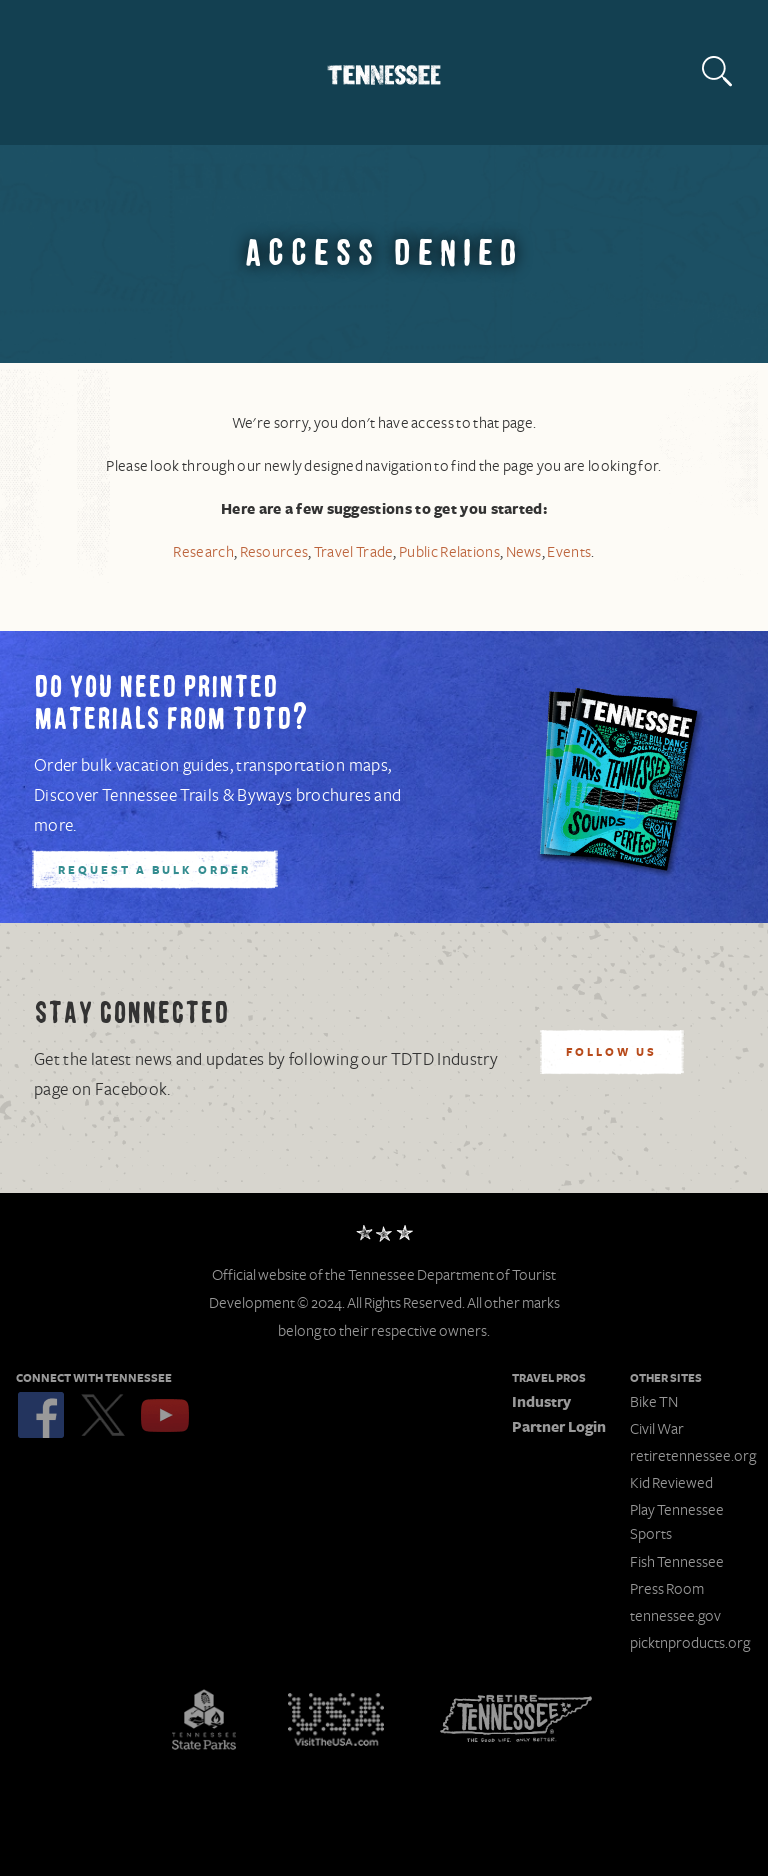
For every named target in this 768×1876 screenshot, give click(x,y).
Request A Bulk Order (154, 871)
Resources (274, 552)
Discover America (336, 1719)
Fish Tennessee (677, 1562)
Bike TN (654, 1402)
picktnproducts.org (690, 1643)
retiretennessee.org (693, 1456)
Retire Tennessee (516, 1719)
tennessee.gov (675, 1616)
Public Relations (449, 552)
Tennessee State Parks (204, 1719)
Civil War (657, 1429)
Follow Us (611, 1053)
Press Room (667, 1589)
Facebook (41, 1415)
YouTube (165, 1415)
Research (203, 552)
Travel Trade (354, 552)
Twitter (103, 1415)
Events (569, 552)
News (524, 552)
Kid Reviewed (671, 1483)
